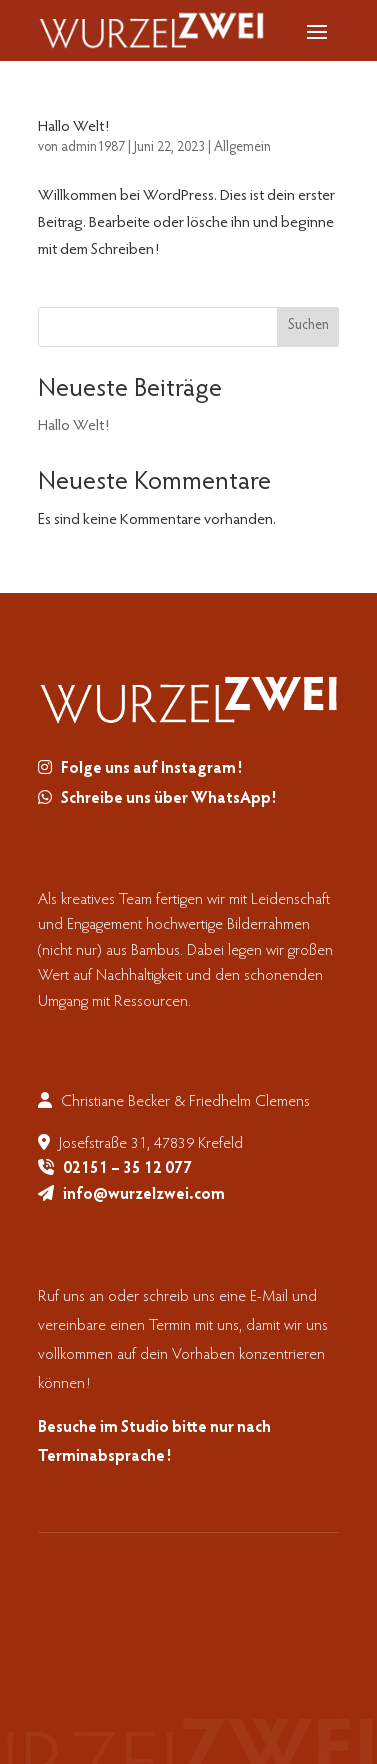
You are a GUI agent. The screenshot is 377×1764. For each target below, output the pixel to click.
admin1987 (93, 148)
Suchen (308, 326)
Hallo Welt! (73, 127)
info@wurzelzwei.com (144, 1195)
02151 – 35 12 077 (127, 1169)
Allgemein (242, 148)
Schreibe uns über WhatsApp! (168, 799)
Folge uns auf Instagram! (151, 769)
